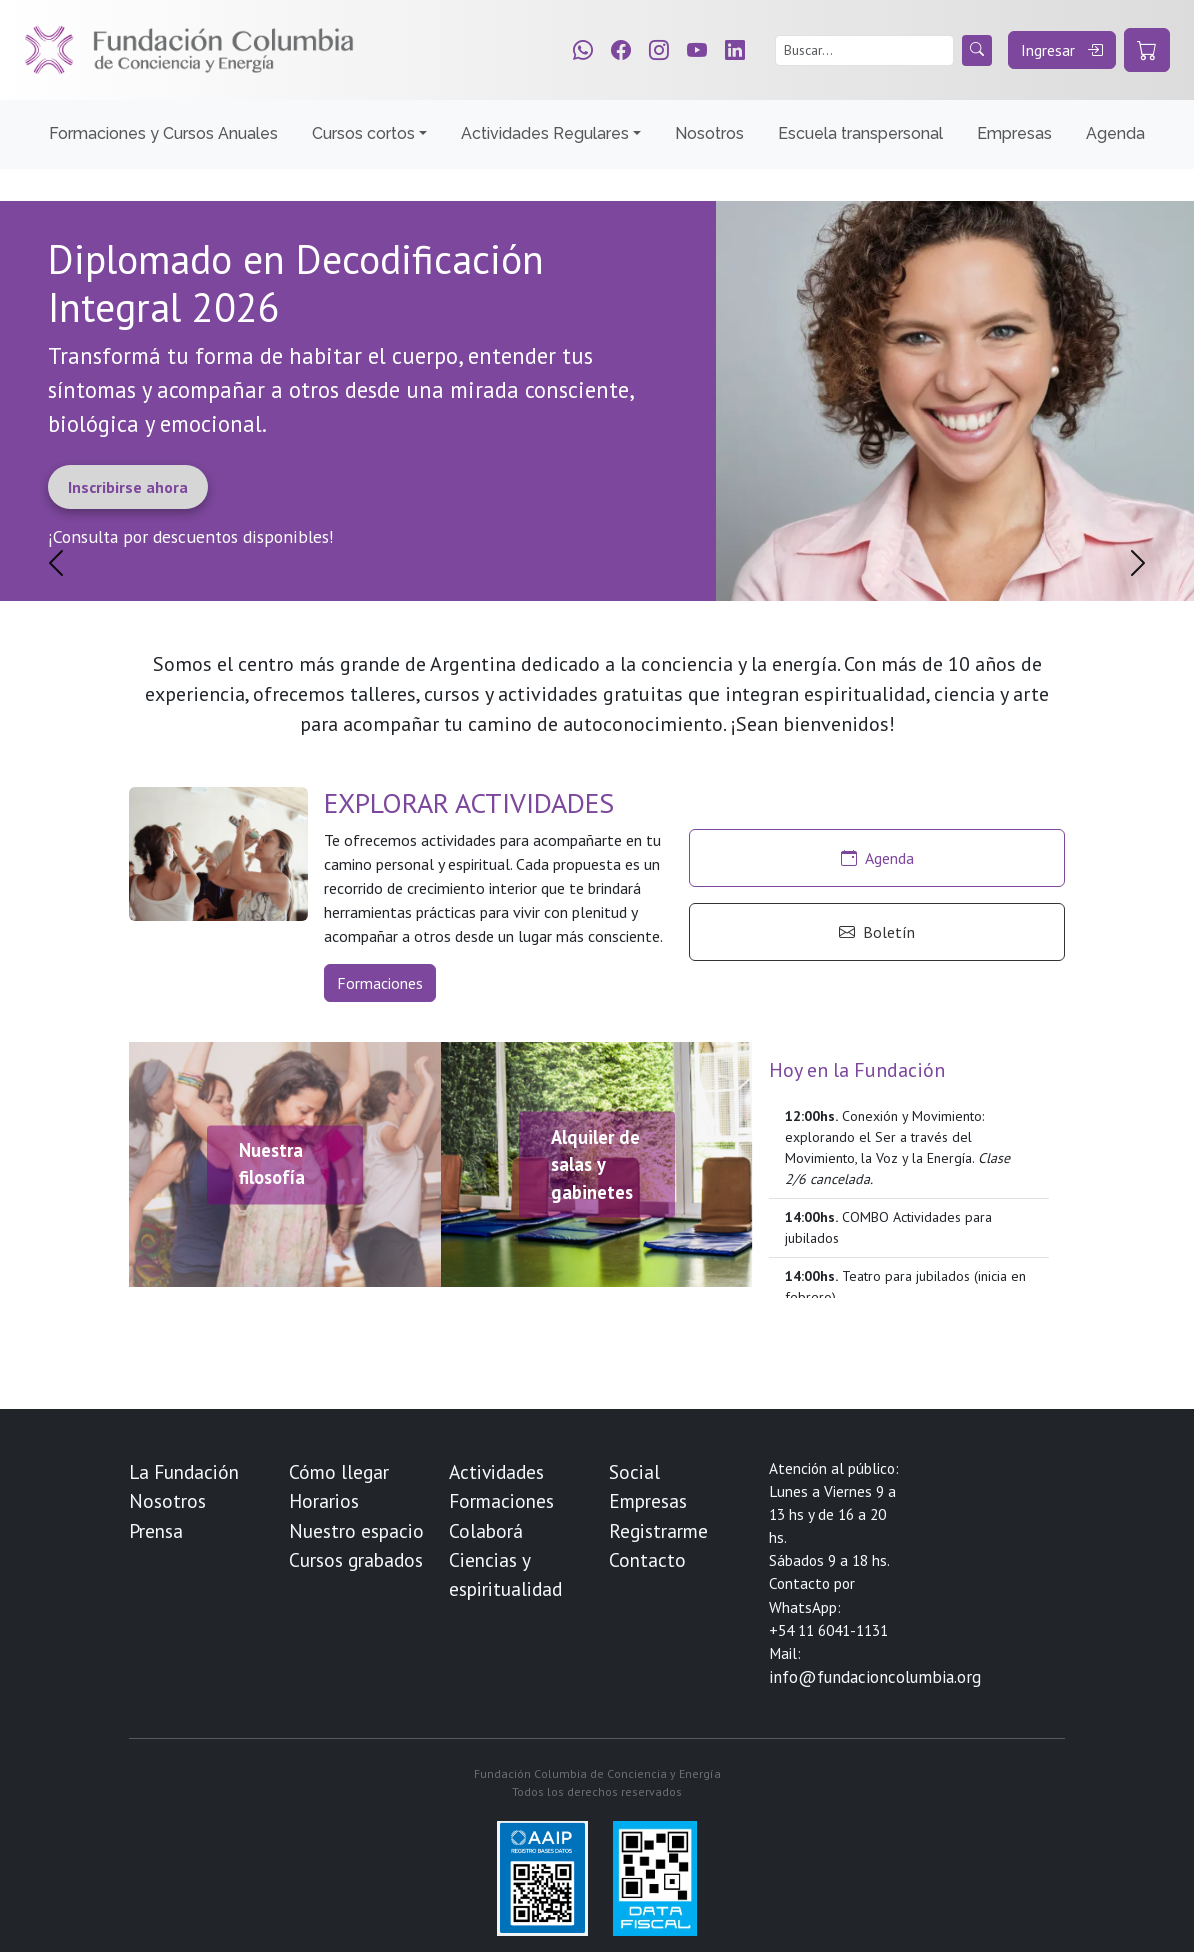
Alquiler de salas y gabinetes (595, 1163)
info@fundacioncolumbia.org (875, 1677)
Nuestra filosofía (272, 1164)
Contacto (647, 1559)
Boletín (877, 932)
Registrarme (658, 1530)
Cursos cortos (363, 133)
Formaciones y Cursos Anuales (163, 133)
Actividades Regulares (545, 133)
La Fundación (184, 1471)
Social (634, 1471)
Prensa (156, 1530)
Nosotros (709, 133)
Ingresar (1062, 50)
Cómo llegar (339, 1471)
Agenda (1115, 133)
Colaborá (486, 1530)
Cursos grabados (356, 1559)
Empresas (1014, 133)
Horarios (324, 1500)
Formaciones (380, 983)
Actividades (496, 1471)
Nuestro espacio (356, 1530)
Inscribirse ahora (128, 487)
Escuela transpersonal (860, 133)
